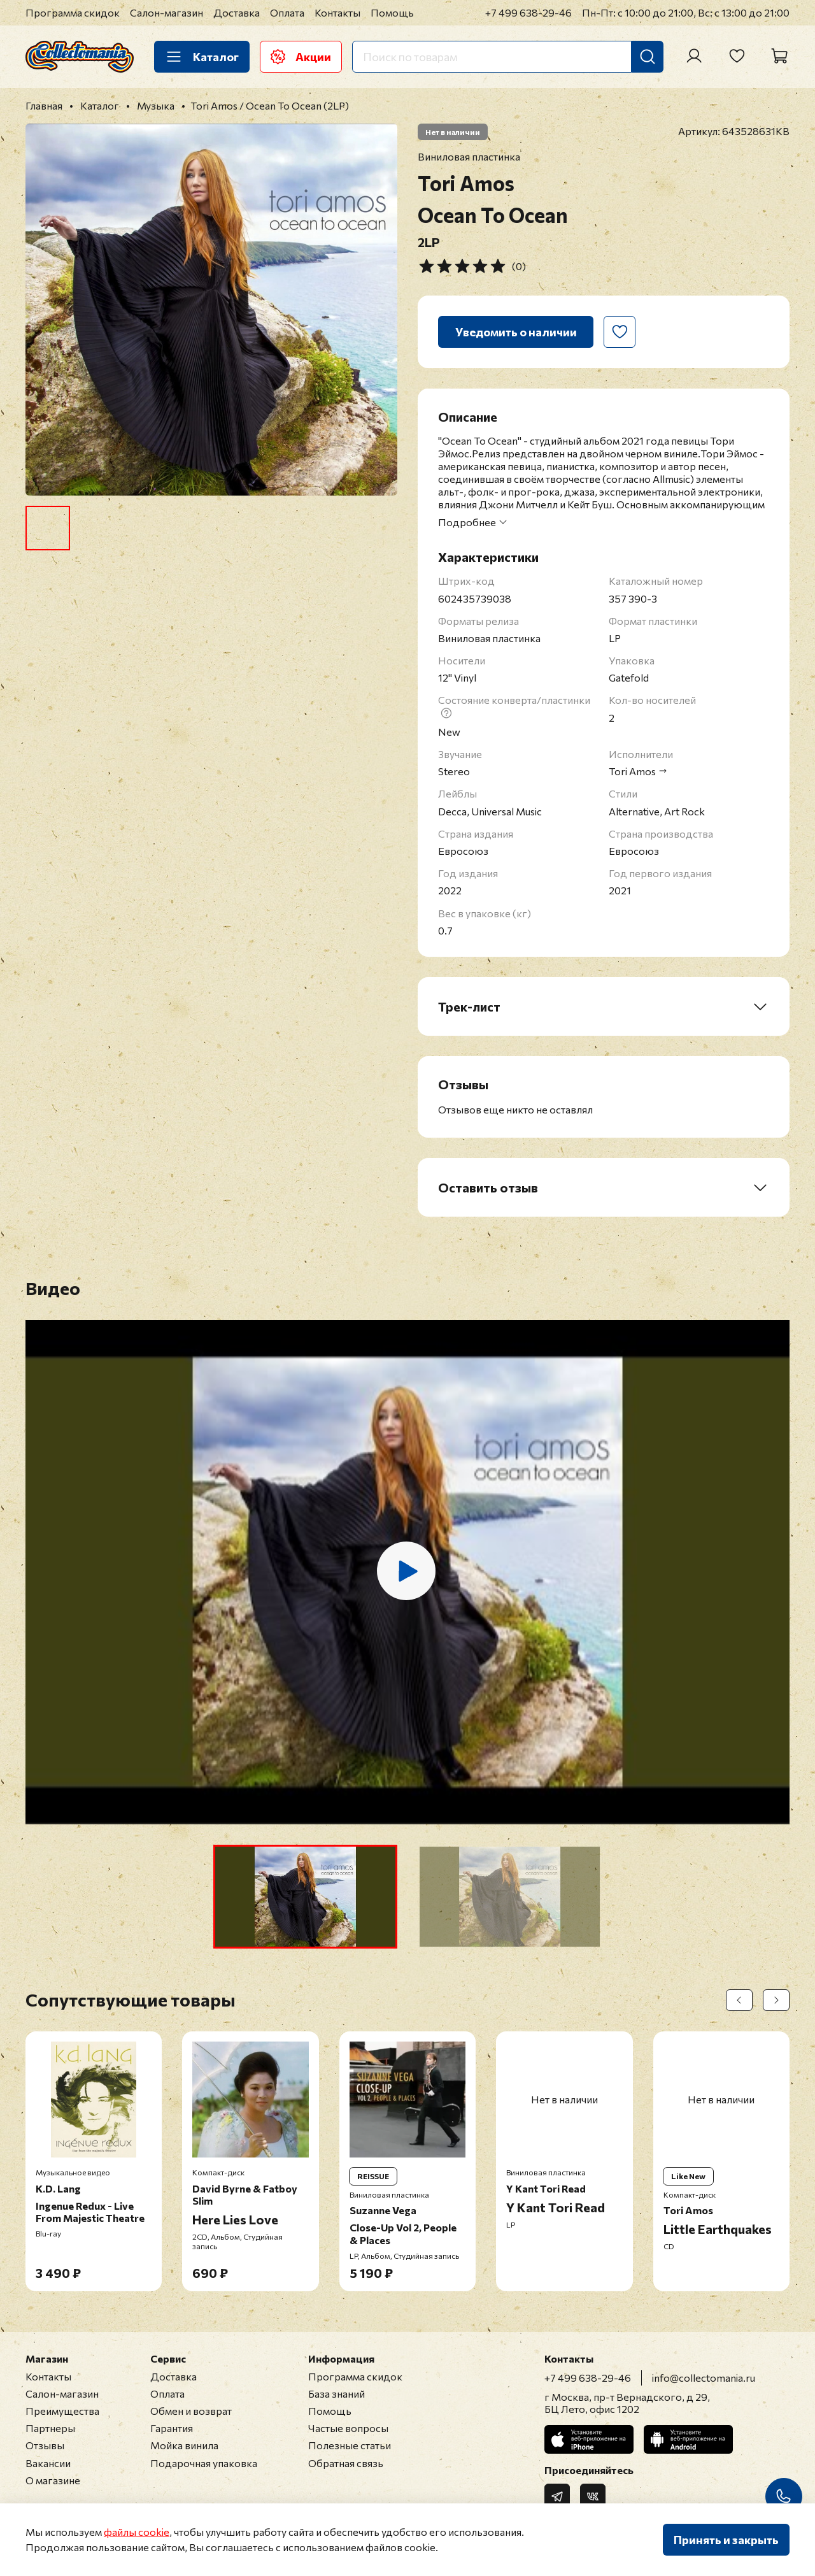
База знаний (336, 2393)
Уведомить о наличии (516, 332)
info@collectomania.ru (703, 2378)
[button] (305, 1897)
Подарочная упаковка (203, 2463)
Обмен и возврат (191, 2411)
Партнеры (50, 2428)
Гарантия (171, 2428)
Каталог (202, 57)
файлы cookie (136, 2532)
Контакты (337, 12)
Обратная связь (345, 2463)
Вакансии (48, 2463)
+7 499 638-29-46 (528, 12)
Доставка (236, 12)
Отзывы (44, 2445)
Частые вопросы (348, 2428)
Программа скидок (72, 12)
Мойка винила (184, 2445)
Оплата (287, 12)
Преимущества (62, 2411)
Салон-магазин (166, 12)
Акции (301, 56)
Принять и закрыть (726, 2540)
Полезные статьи (349, 2445)
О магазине (52, 2480)
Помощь (392, 12)
